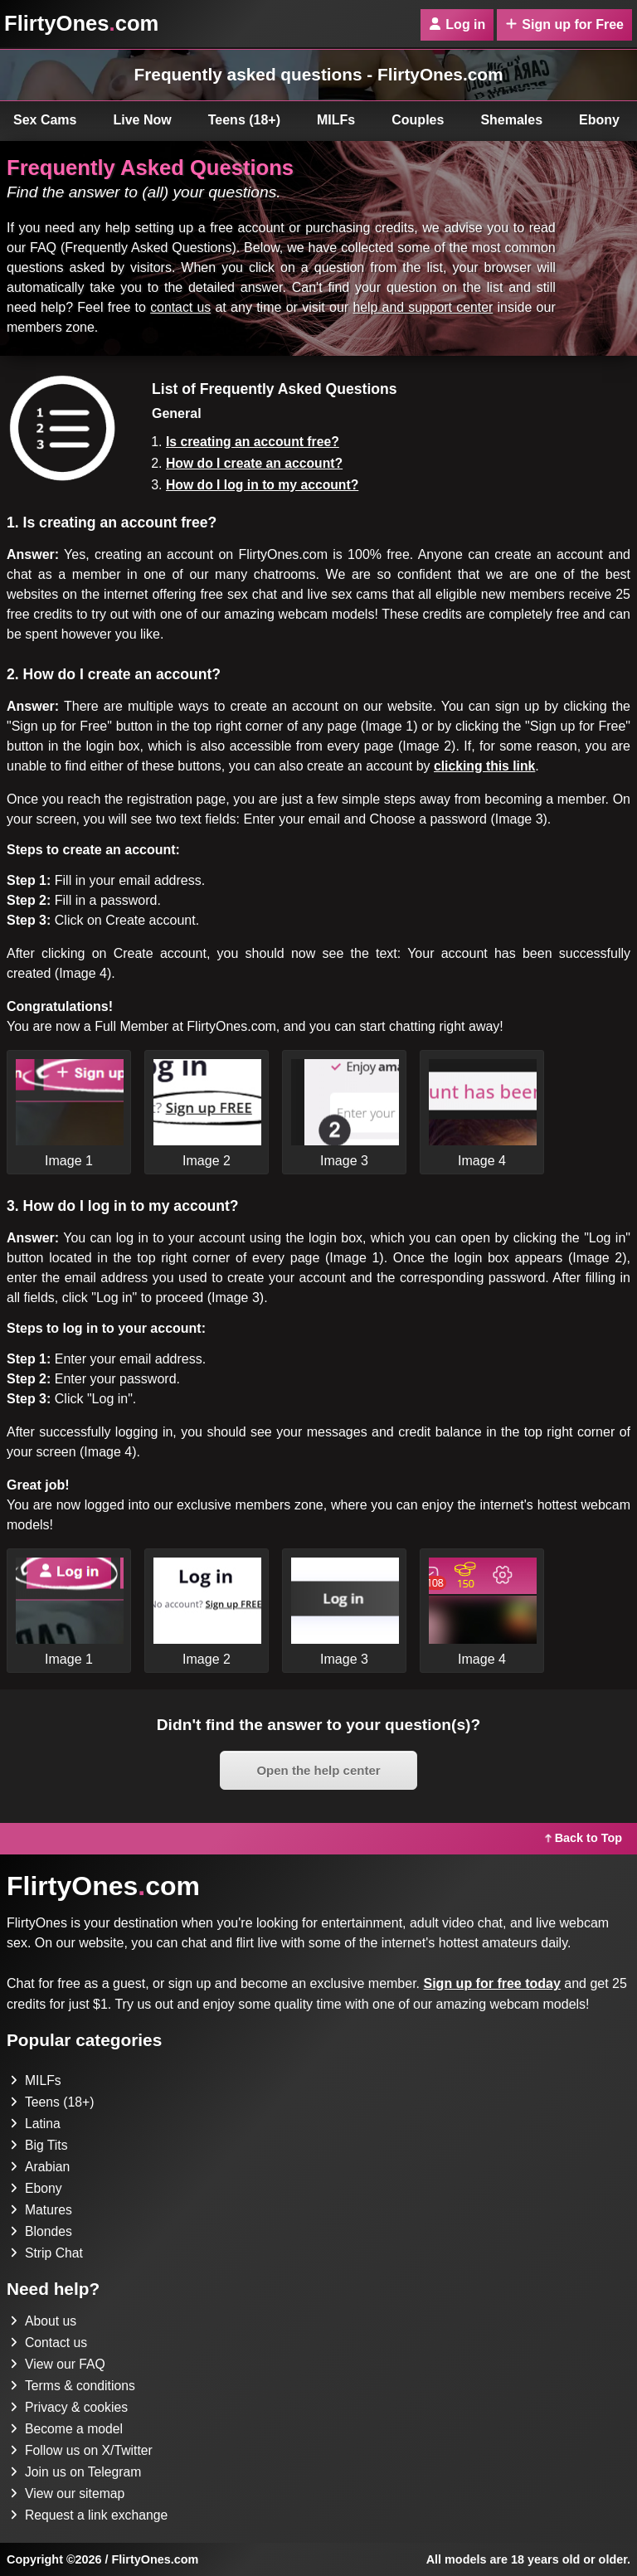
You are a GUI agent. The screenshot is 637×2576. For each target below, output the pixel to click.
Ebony (36, 2188)
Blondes (41, 2231)
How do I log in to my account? (264, 485)
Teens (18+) (244, 120)
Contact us (49, 2342)
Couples (417, 120)
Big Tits (39, 2145)
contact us (180, 307)
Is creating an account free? (254, 442)
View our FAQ (58, 2364)
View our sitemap (68, 2493)
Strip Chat (47, 2253)
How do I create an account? (256, 463)
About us (43, 2321)
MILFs (336, 120)
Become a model (67, 2429)
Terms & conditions (73, 2386)
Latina (35, 2124)
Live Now (143, 120)
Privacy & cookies (69, 2407)
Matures (41, 2210)
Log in (457, 24)
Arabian (40, 2167)
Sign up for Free (564, 24)
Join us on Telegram (76, 2472)
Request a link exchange (90, 2515)
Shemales (511, 120)
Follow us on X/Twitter (82, 2450)
